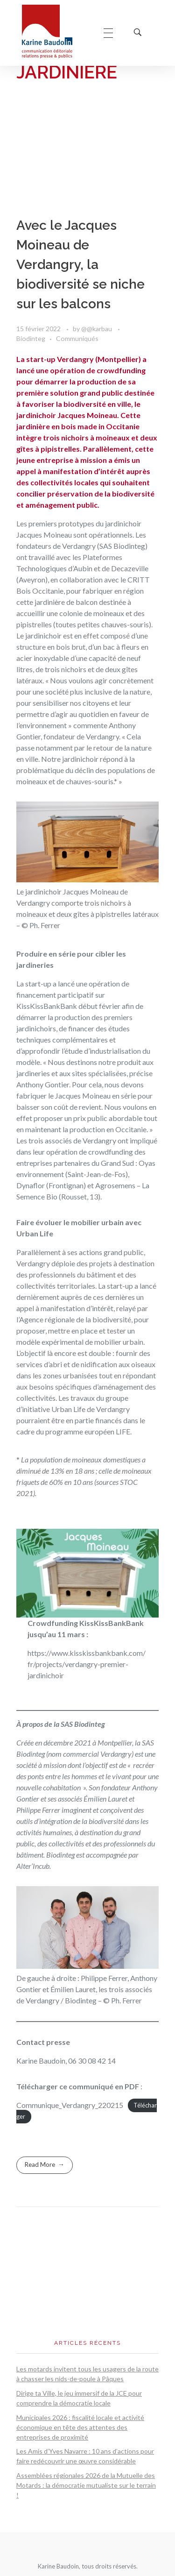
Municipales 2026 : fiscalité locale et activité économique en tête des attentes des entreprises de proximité (80, 2427)
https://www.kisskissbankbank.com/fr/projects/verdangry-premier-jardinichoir (87, 1664)
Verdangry (79, 545)
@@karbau (97, 329)
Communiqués (77, 338)
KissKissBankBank (46, 1005)
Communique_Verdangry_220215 (69, 2105)
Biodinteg (30, 338)
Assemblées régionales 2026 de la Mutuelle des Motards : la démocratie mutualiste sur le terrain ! (86, 2485)
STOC (129, 1481)
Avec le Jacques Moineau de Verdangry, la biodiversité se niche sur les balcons (80, 265)
